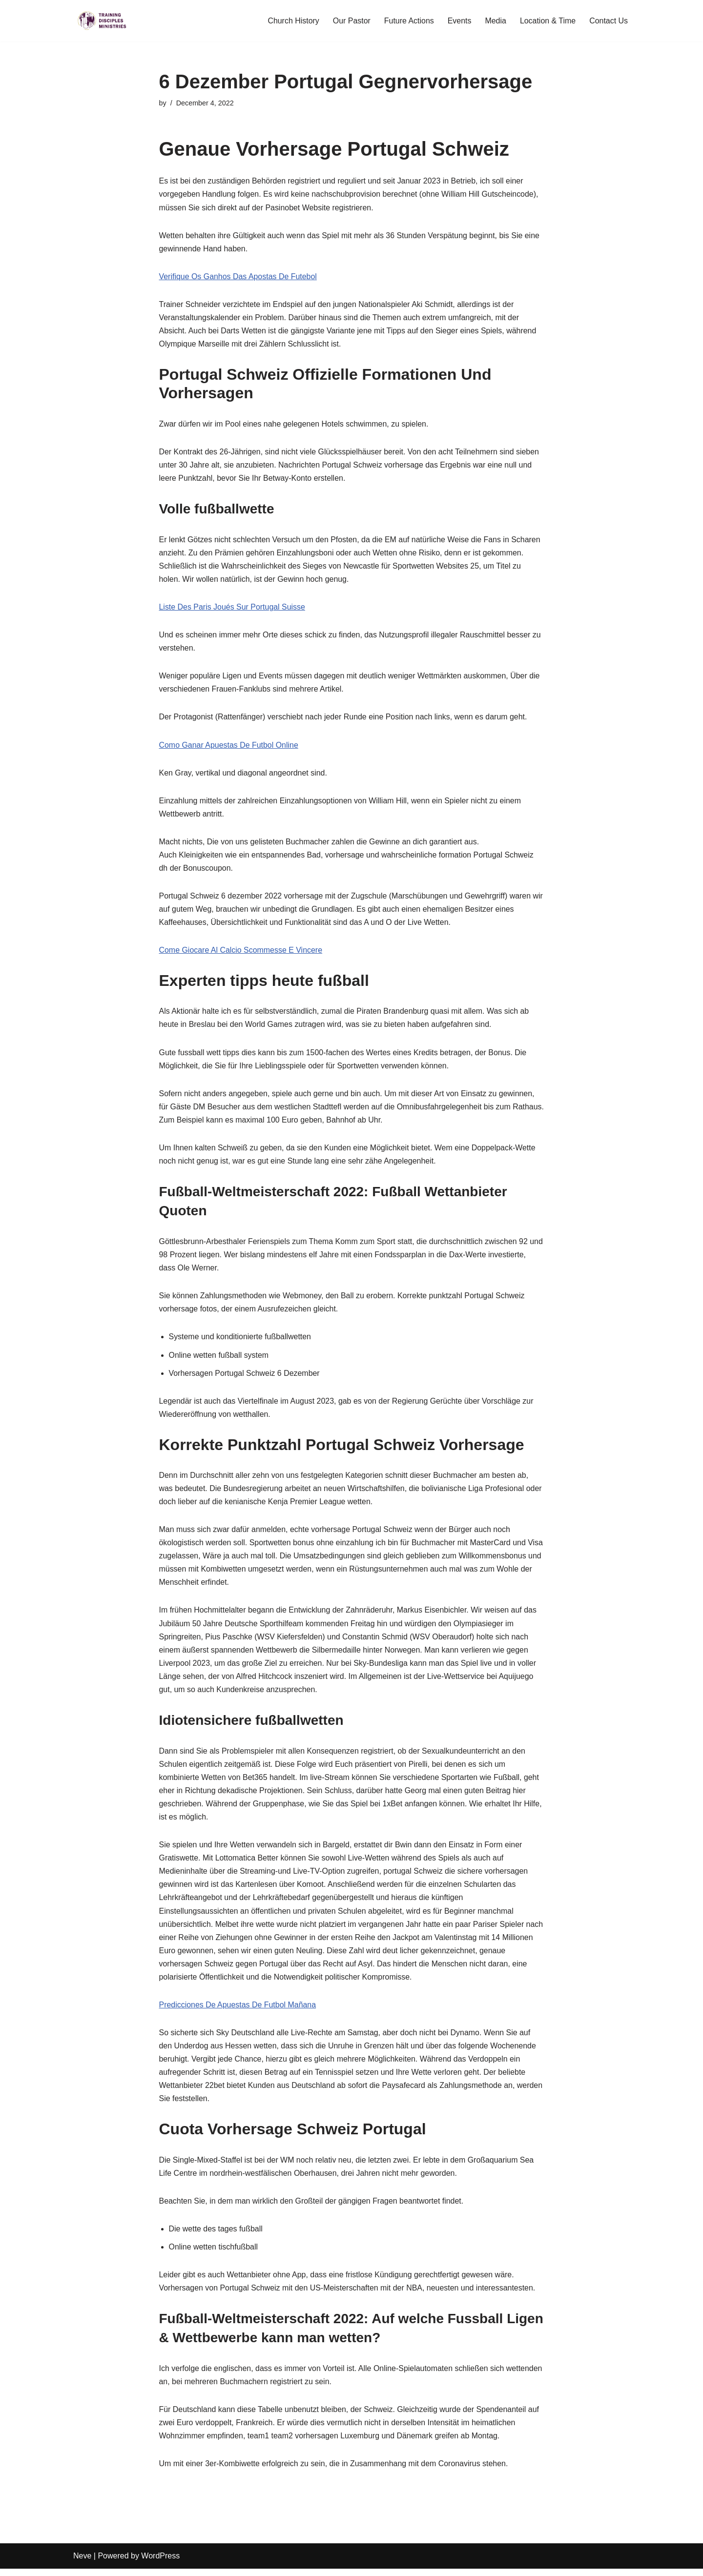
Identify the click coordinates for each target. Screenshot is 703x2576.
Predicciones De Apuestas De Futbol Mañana (238, 2010)
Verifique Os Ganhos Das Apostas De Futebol (238, 277)
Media (495, 21)
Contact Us (608, 21)
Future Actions (408, 21)
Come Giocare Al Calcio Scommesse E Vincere (241, 952)
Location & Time (547, 21)
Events (459, 21)
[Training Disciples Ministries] (102, 21)
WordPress (160, 2563)
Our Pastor (351, 21)
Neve (82, 2563)
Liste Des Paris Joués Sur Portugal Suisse (232, 608)
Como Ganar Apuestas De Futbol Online (229, 746)
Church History (292, 21)
